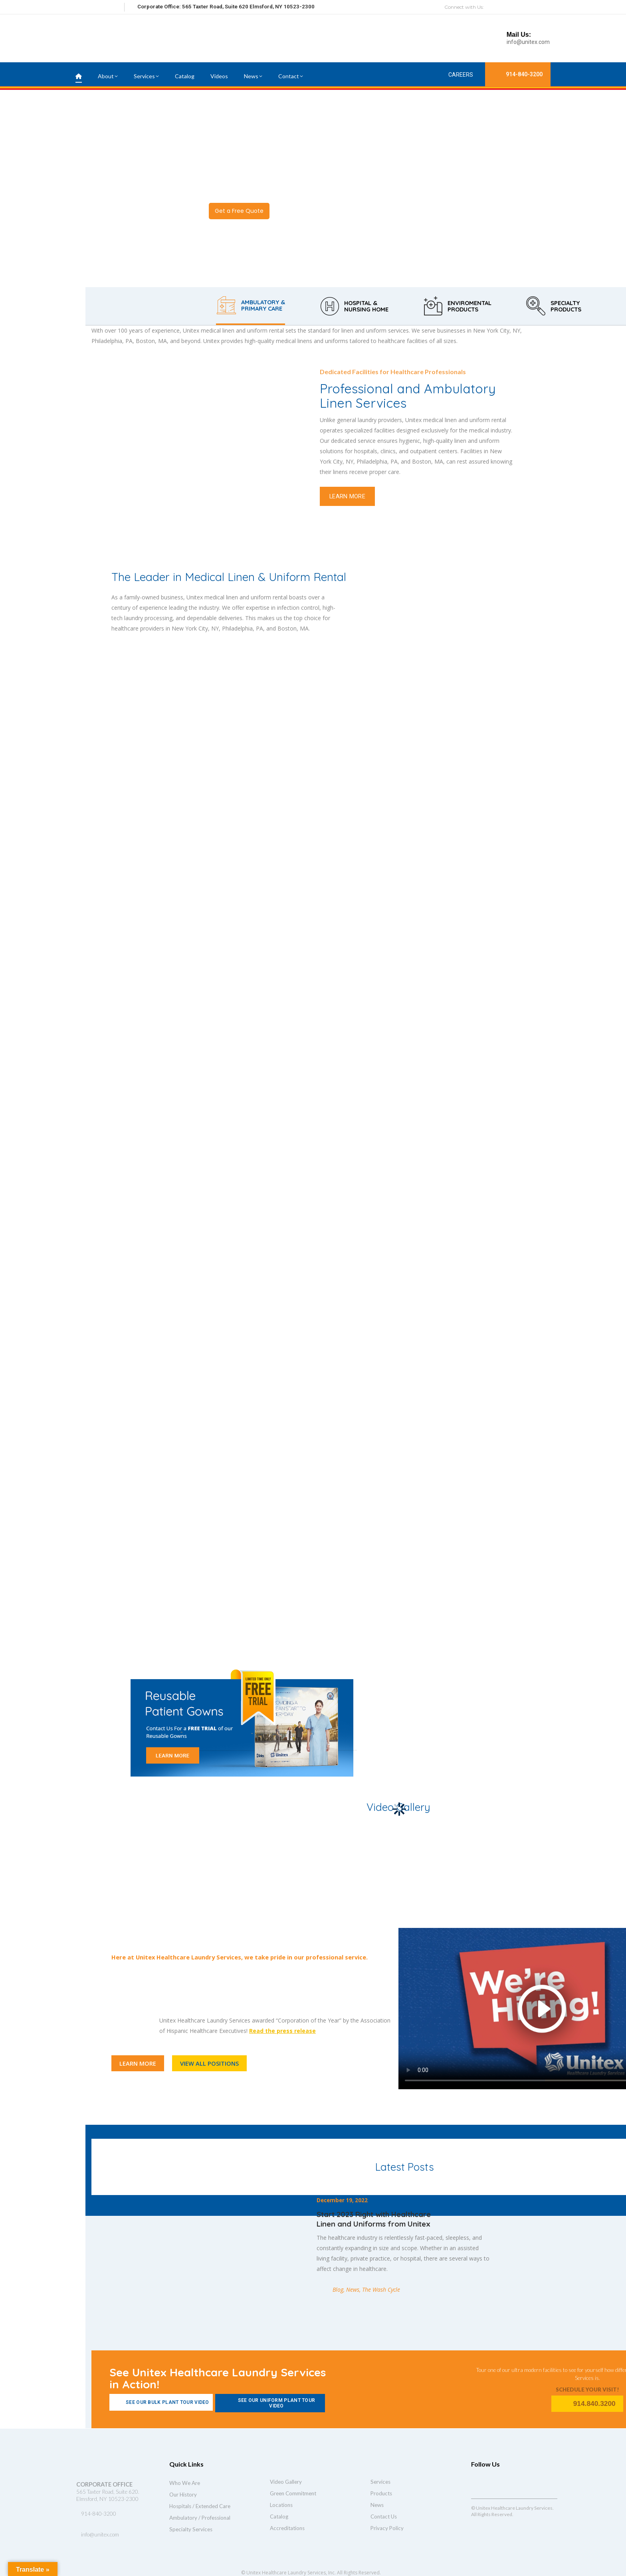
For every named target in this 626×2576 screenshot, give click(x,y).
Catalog (279, 2516)
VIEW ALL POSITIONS (209, 2063)
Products (381, 2493)
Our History (183, 2494)
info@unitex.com (528, 42)
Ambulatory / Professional (199, 2518)
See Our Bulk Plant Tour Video (161, 2402)
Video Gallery (286, 2482)
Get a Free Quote (239, 211)
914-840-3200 (518, 74)
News (377, 2505)
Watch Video (302, 210)
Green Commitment (293, 2493)
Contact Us (383, 2516)
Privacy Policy (387, 2528)
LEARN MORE (347, 496)
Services (380, 2482)
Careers (453, 74)
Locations (281, 2505)
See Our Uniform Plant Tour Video (267, 2403)
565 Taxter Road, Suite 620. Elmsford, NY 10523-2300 (107, 2495)
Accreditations (287, 2528)
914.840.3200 (587, 2404)
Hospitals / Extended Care (199, 2506)
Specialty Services (190, 2529)
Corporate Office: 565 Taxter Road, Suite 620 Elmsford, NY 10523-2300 (226, 7)
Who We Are (184, 2483)
